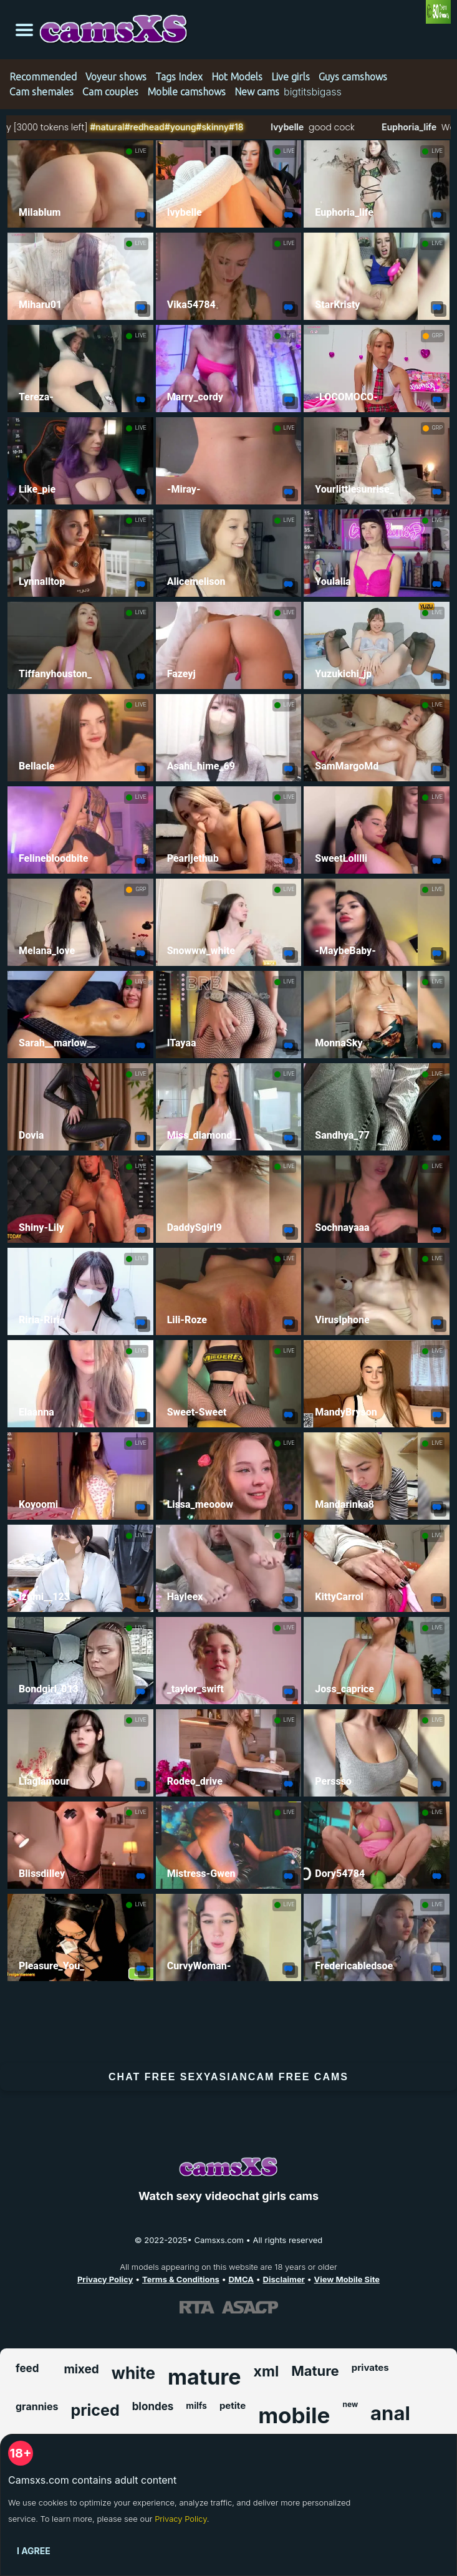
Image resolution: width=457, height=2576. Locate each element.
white (133, 2373)
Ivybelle (320, 127)
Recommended (43, 76)
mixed (81, 2369)
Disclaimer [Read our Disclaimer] (284, 2279)
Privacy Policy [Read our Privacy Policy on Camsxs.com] (105, 2279)
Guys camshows (353, 76)
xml (266, 2371)
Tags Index (179, 76)
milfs (196, 2405)
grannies (37, 2406)
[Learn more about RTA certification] (197, 2306)
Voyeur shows (116, 76)
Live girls (290, 76)
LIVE (141, 151)
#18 (269, 127)
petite (232, 2405)
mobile (294, 2415)
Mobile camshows (186, 91)
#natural (141, 127)
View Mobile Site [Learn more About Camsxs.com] (347, 2279)
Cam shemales (41, 91)
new (350, 2404)
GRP (437, 335)
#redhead (178, 127)
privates (370, 2367)
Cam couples (110, 91)
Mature (315, 2371)
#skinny (246, 127)
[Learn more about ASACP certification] (250, 2306)
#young (214, 127)
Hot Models (236, 76)
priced (94, 2410)
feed (27, 2368)
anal (390, 2412)
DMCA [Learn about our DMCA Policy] (240, 2279)
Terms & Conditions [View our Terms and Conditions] (180, 2279)
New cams (256, 91)
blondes (153, 2406)
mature (204, 2377)
